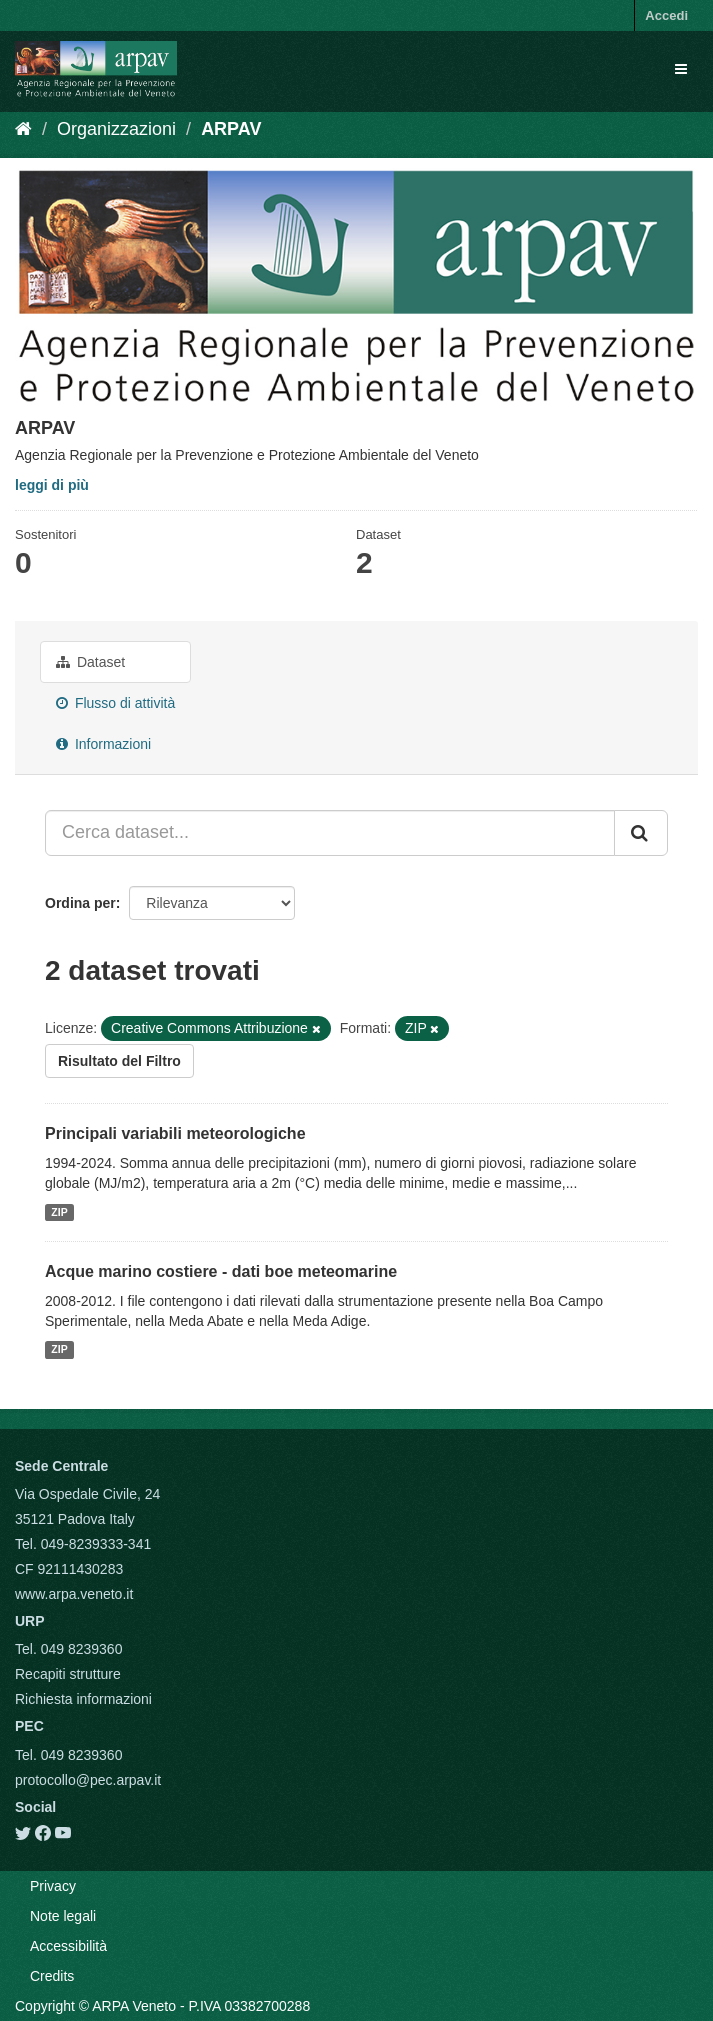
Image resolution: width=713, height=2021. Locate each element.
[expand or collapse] (681, 69)
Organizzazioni (116, 129)
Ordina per (80, 903)
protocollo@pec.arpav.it (88, 1780)
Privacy (53, 1886)
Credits (52, 1976)
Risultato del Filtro (119, 1061)
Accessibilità (68, 1946)
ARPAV (231, 129)
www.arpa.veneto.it (74, 1594)
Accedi (666, 15)
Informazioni (103, 744)
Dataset (90, 662)
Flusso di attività (115, 703)
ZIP (59, 1212)
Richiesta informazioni (83, 1699)
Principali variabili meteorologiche (175, 1133)
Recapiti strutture (68, 1674)
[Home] (23, 129)
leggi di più (52, 485)
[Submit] (641, 833)
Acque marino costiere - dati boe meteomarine (221, 1271)
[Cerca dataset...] (330, 833)
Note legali (63, 1916)
